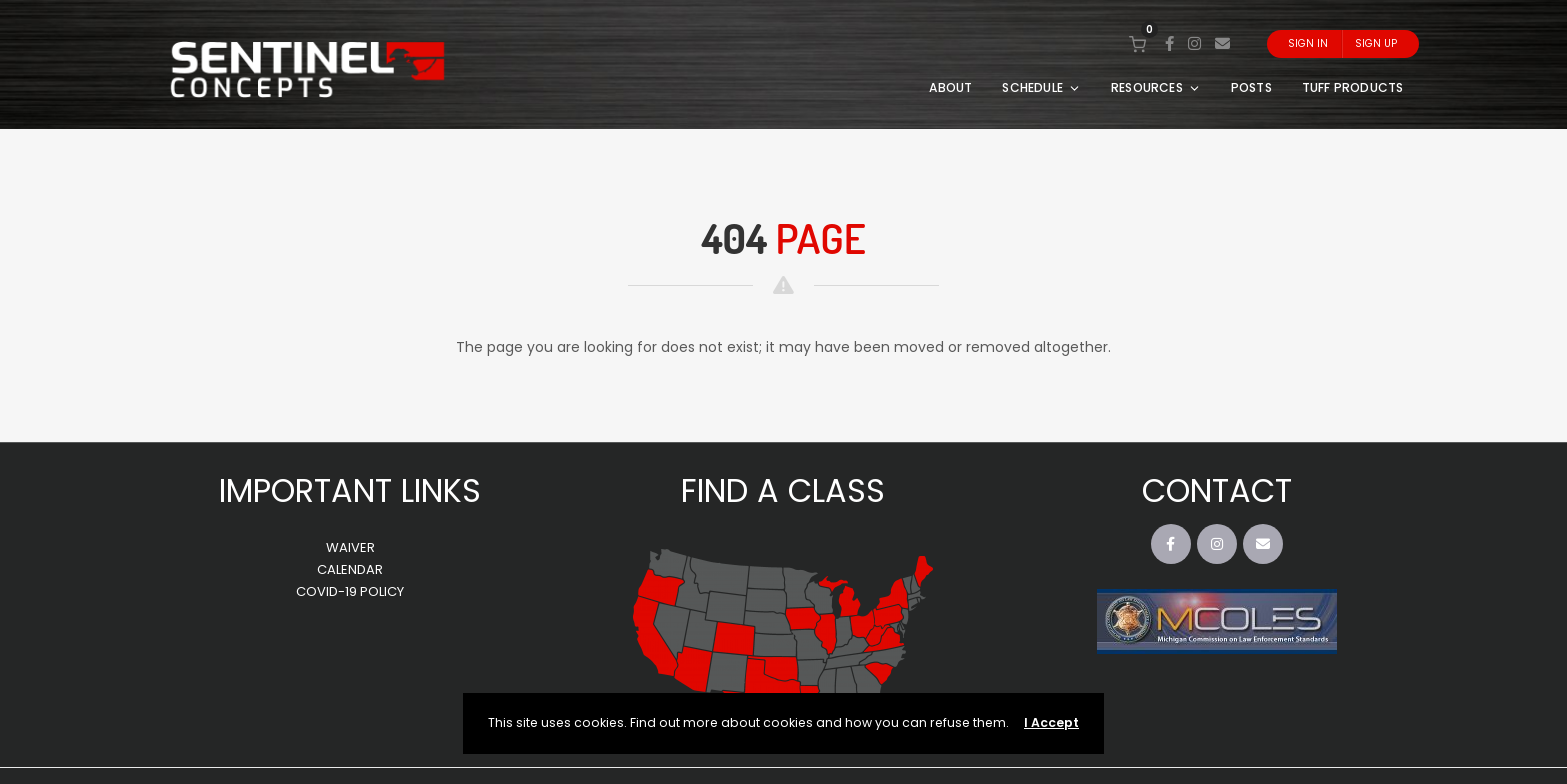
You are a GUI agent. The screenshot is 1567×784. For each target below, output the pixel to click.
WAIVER (350, 547)
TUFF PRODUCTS (1353, 87)
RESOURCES (1156, 87)
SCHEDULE (1041, 87)
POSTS (1251, 87)
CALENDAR (350, 569)
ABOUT (950, 87)
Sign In (1308, 43)
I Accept (1051, 722)
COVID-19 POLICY (350, 591)
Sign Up (1376, 43)
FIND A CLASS (783, 490)
